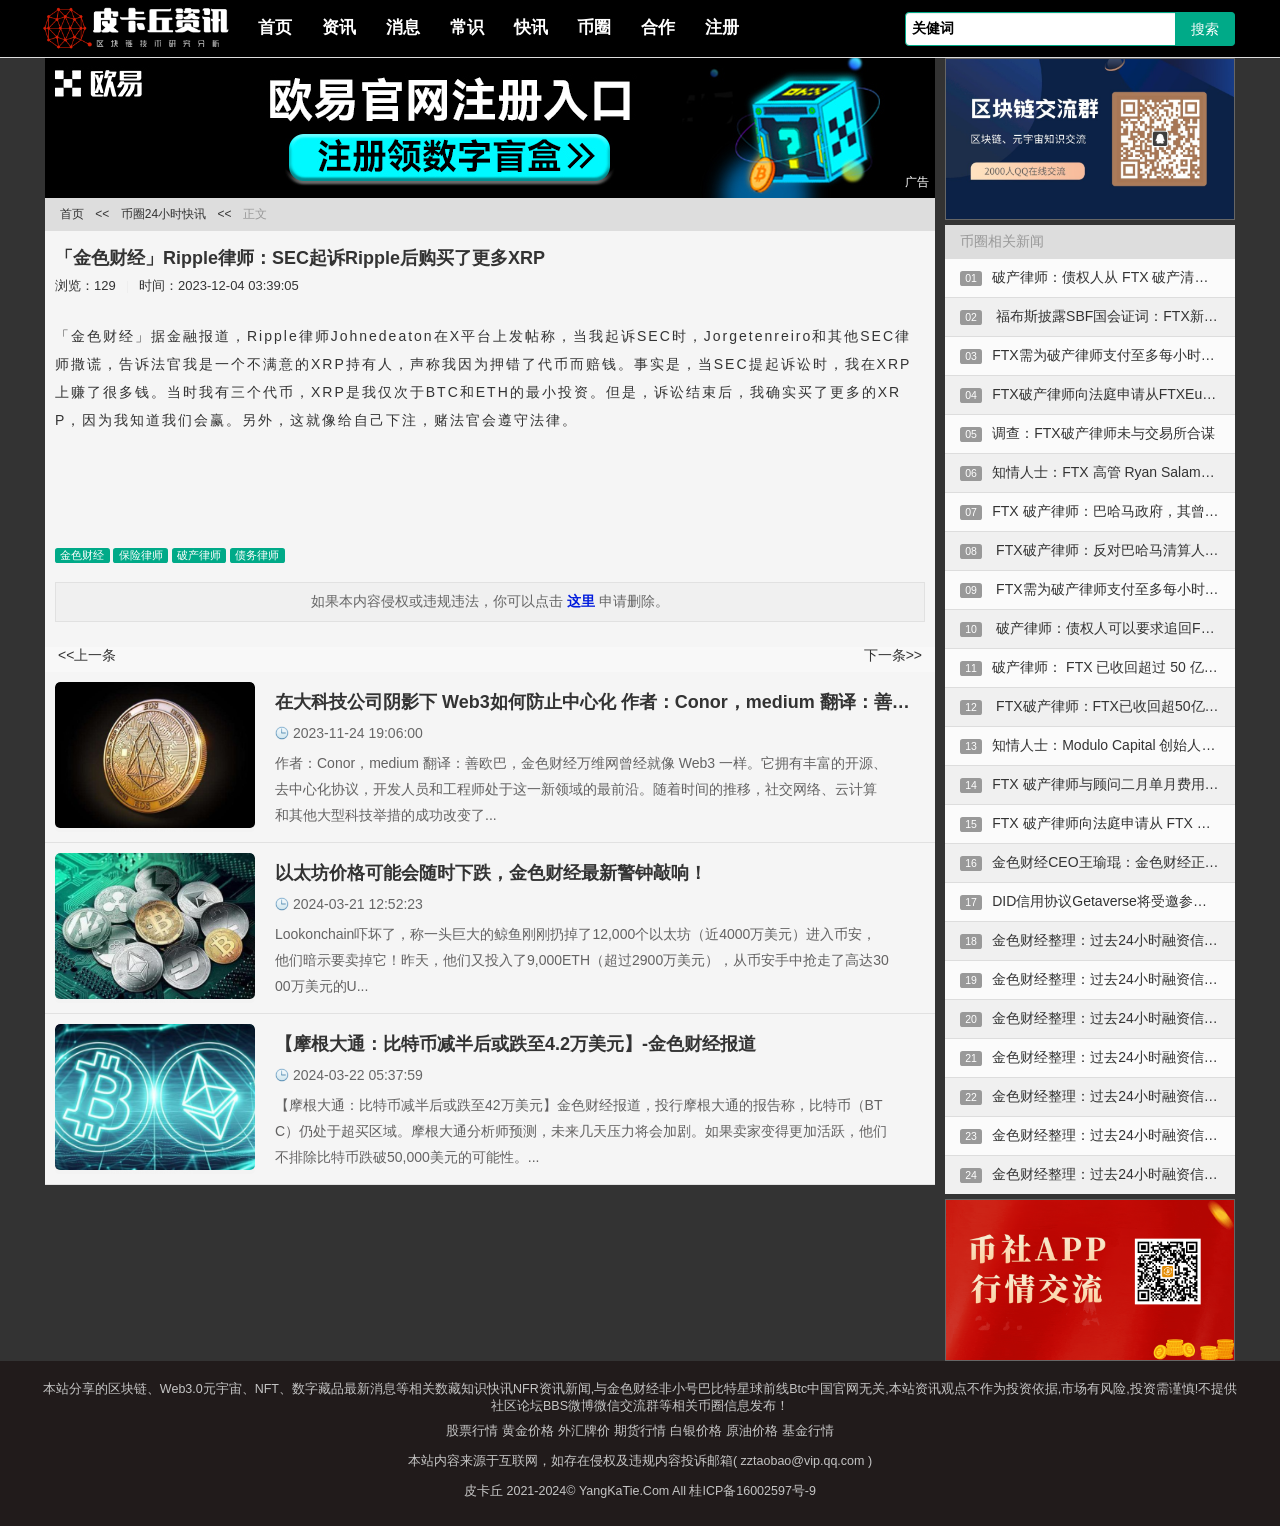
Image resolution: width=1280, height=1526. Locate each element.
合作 (658, 27)
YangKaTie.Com (624, 1491)
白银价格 (696, 1431)
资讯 (339, 27)
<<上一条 (87, 655)
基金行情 (808, 1431)
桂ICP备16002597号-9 (752, 1491)
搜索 (1205, 29)
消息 (403, 27)
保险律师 (141, 555)
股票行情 (472, 1431)
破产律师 (199, 555)
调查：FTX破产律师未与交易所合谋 (1103, 433)
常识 (467, 27)
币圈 (594, 27)
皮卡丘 (483, 1491)
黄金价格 (528, 1431)
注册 (722, 27)
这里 (581, 601)
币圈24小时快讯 (163, 214)
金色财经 (82, 555)
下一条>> (893, 655)
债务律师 (257, 555)
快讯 (531, 27)
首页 (275, 27)
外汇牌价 (584, 1431)
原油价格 (752, 1431)
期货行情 (640, 1431)
